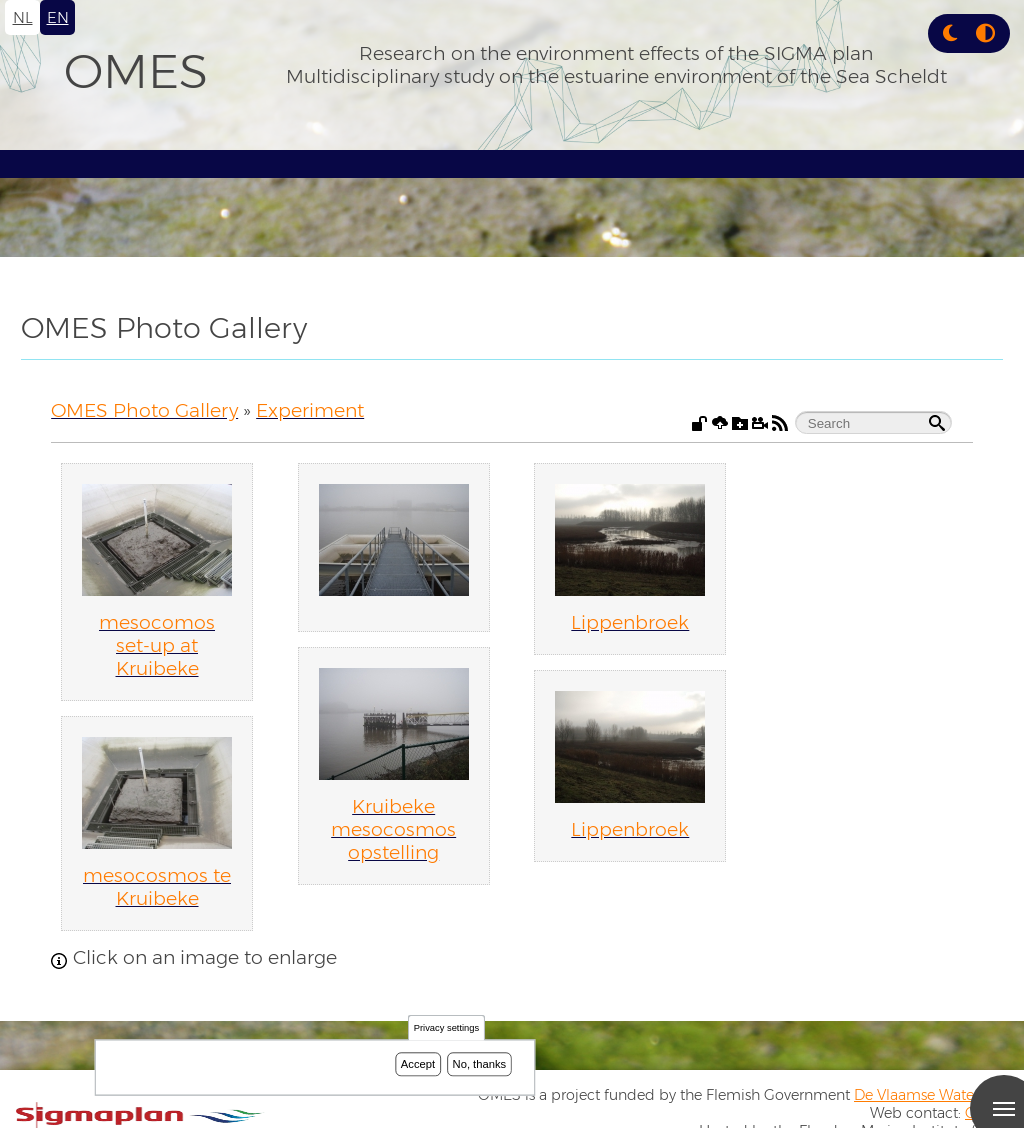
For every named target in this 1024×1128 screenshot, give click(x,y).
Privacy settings (446, 1028)
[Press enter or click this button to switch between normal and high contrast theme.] (985, 33)
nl (23, 17)
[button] (950, 33)
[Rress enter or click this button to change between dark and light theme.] (952, 33)
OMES (136, 71)
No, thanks (480, 1064)
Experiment (310, 410)
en (58, 17)
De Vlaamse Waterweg (931, 1095)
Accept (418, 1064)
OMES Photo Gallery (144, 410)
